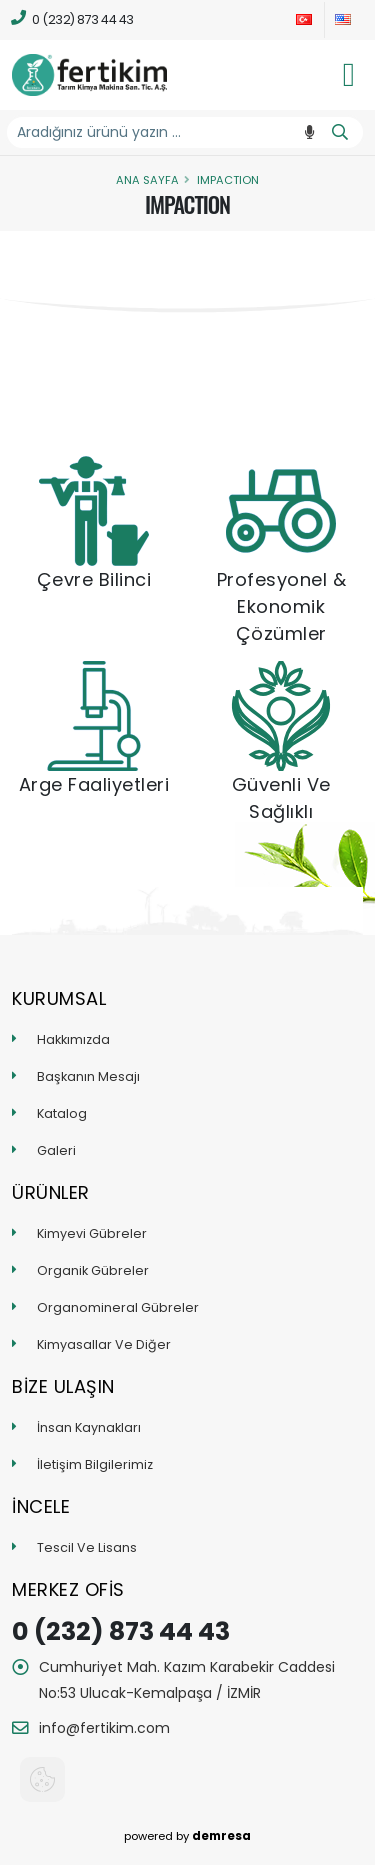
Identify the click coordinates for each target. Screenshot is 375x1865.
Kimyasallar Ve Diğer (104, 1344)
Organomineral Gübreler (118, 1307)
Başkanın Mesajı (88, 1076)
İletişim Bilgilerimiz (95, 1464)
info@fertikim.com (104, 1728)
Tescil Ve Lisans (87, 1547)
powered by (187, 1836)
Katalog (62, 1113)
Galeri (56, 1150)
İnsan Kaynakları (89, 1427)
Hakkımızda (73, 1039)
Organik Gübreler (93, 1270)
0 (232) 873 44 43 (73, 19)
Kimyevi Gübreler (92, 1233)
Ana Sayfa (147, 180)
